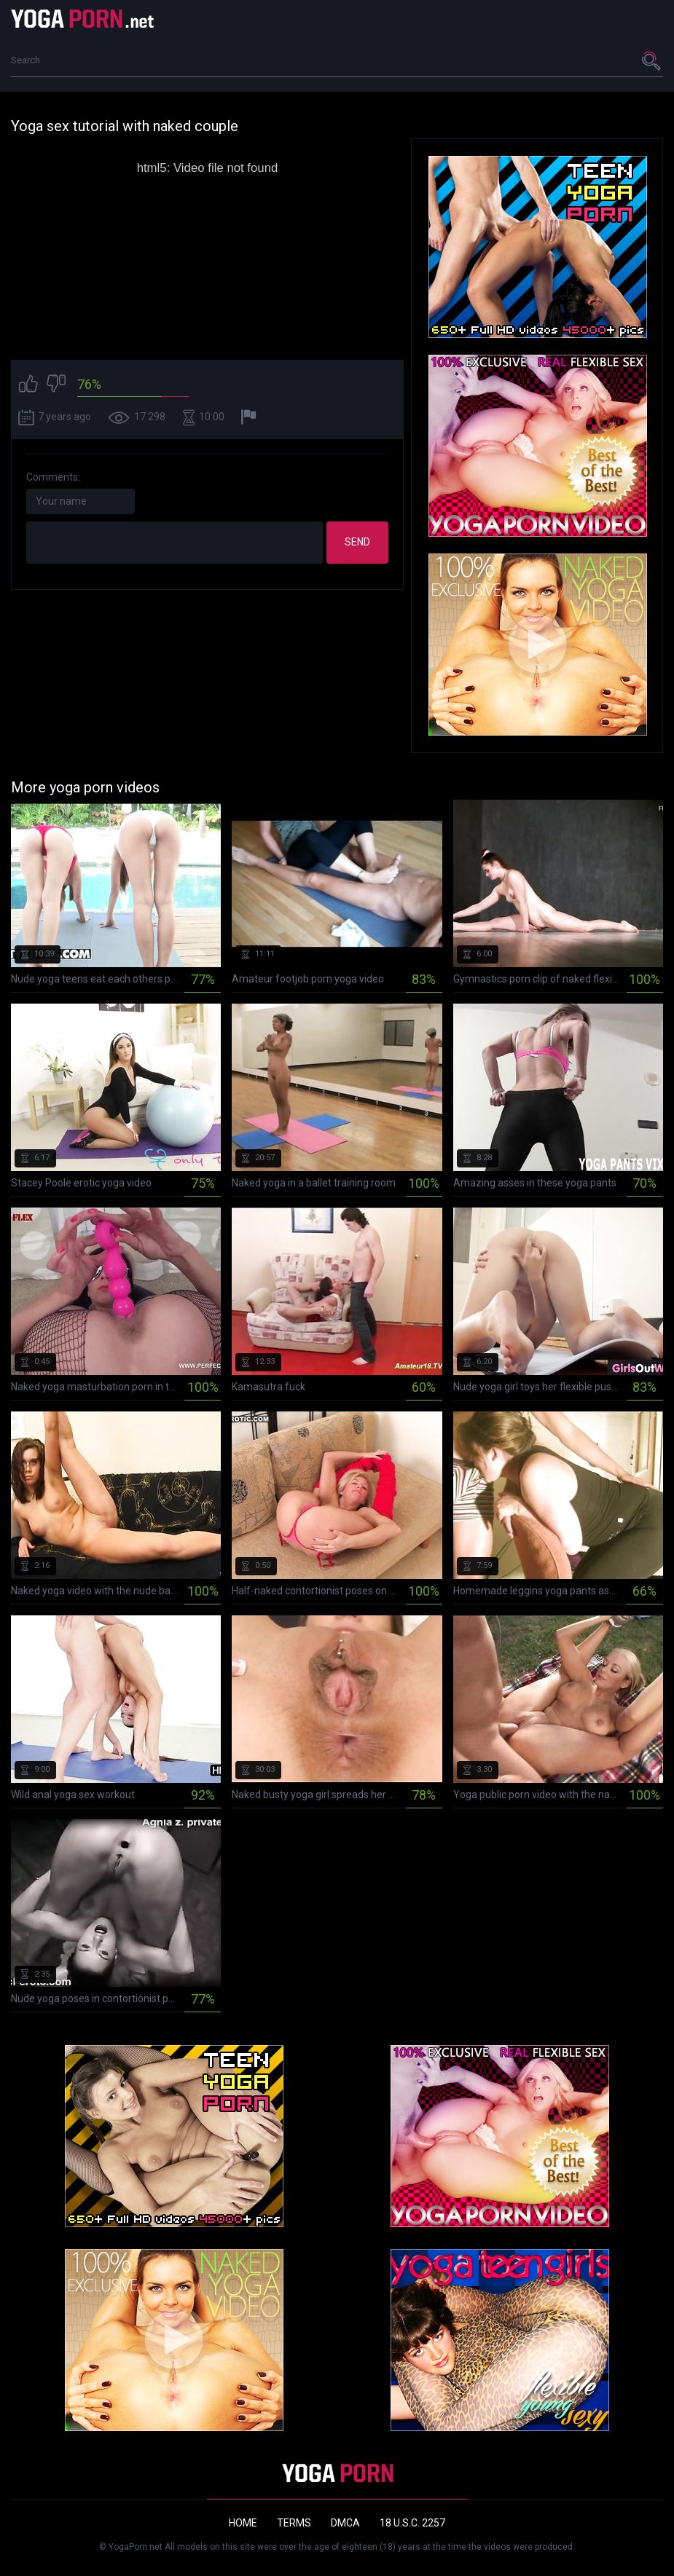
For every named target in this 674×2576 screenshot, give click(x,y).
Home (243, 2523)
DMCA (345, 2523)
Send (357, 542)
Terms (294, 2523)
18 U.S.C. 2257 (412, 2523)
